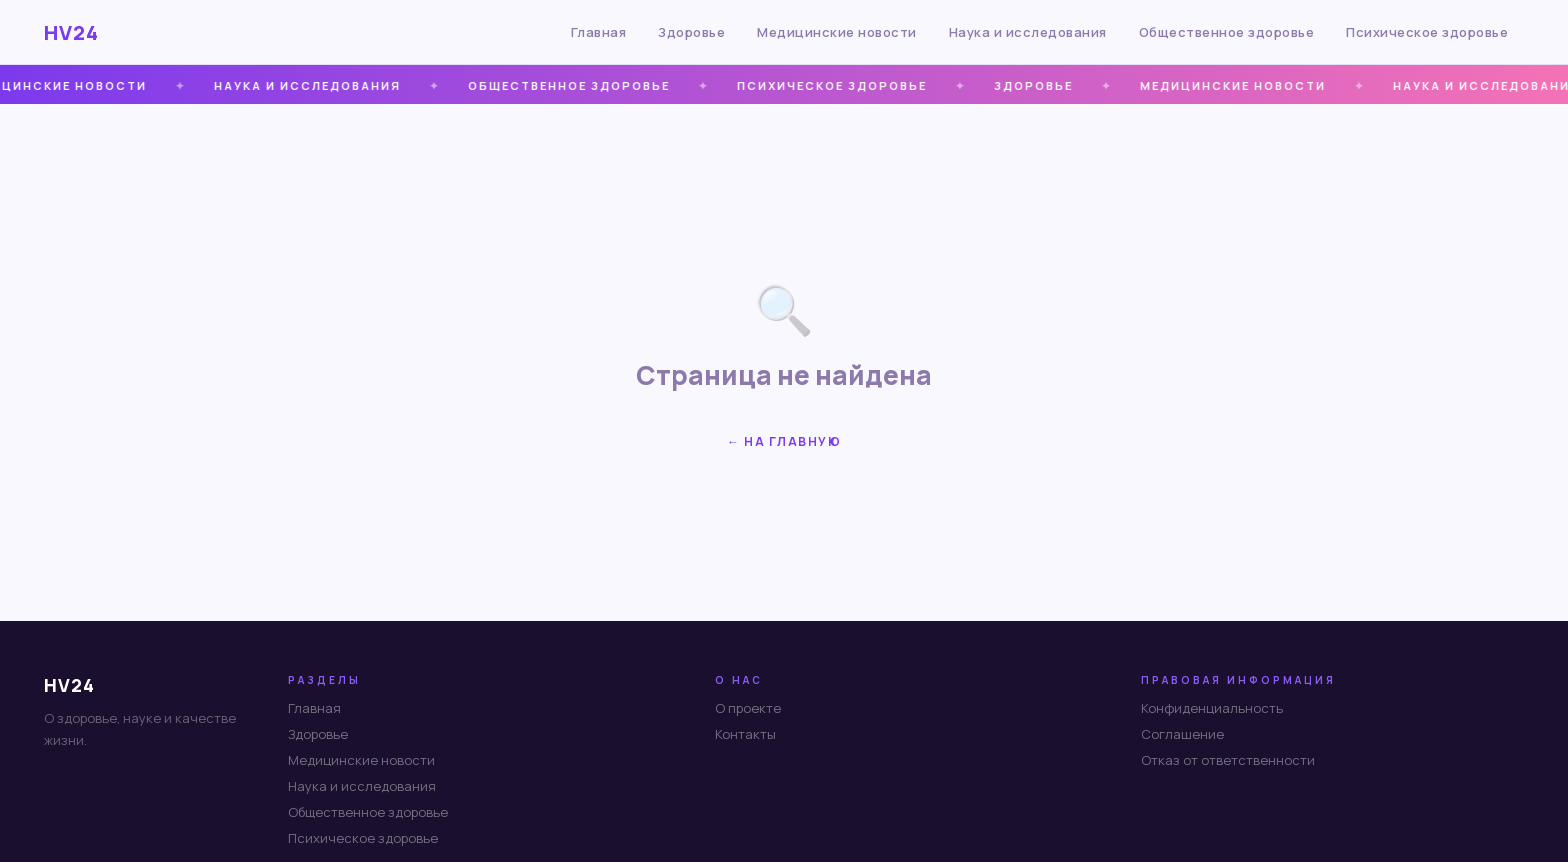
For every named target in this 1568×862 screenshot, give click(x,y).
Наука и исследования (1028, 32)
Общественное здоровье (1227, 32)
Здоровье (691, 32)
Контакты (745, 734)
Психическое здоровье (1427, 32)
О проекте (748, 708)
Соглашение (1182, 734)
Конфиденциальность (1212, 708)
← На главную (784, 441)
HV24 (71, 32)
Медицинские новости (837, 32)
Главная (599, 32)
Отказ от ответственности (1228, 760)
